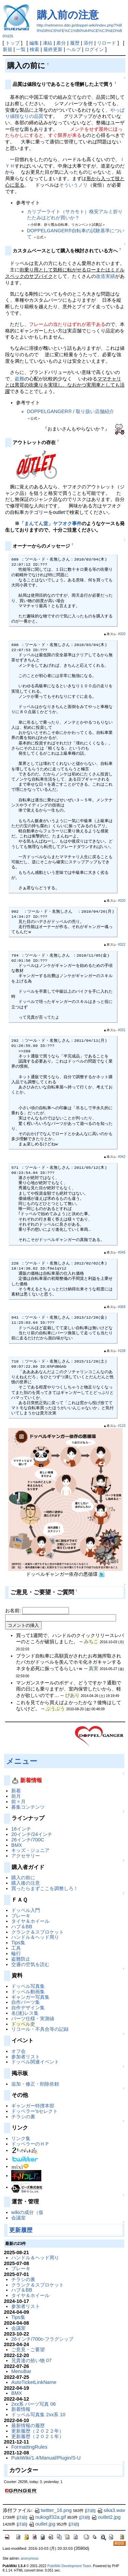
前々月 (18, 1801)
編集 (34, 43)
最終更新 (52, 49)
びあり (72, 1695)
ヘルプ (74, 49)
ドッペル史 (23, 2024)
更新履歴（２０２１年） (37, 2436)
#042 (121, 1157)
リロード (106, 43)
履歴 (75, 43)
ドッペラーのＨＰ (30, 2144)
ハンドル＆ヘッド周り (35, 1937)
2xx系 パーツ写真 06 (33, 2404)
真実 (93, 1668)
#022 (121, 944)
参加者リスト (25, 2056)
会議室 (18, 2217)
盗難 (19, 378)
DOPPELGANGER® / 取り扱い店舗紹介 (70, 411)
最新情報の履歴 (28, 2425)
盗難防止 (20, 1959)
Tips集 (18, 1942)
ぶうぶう (55, 1708)
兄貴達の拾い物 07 (31, 2360)
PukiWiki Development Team (69, 2566)
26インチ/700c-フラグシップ (42, 2339)
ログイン (94, 49)
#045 (121, 1252)
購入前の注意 (68, 14)
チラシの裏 (23, 2116)
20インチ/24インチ (31, 1834)
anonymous (30, 2558)
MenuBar (21, 2371)
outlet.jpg (42, 2524)
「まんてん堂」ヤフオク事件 (50, 523)
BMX (16, 1845)
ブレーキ (20, 1915)
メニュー (21, 1761)
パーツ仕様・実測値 (32, 2018)
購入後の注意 (25, 1883)
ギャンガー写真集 (30, 1997)
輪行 (16, 1953)
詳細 (90, 2511)
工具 (16, 1948)
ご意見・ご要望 (28, 2349)
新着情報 (20, 2409)
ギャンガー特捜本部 (32, 2105)
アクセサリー (25, 1855)
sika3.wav (111, 2510)
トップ (12, 43)
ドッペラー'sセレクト (34, 2111)
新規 (7, 49)
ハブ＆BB (21, 1926)
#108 (121, 1351)
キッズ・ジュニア (30, 1850)
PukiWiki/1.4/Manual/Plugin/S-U (46, 2458)
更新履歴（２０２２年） (37, 2431)
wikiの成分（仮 (27, 2212)
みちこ (91, 1641)
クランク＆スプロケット (37, 1932)
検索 (34, 49)
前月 (16, 1796)
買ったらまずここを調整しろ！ (44, 1888)
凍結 (47, 43)
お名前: (13, 1610)
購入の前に (23, 1877)
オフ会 (18, 2051)
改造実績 (105, 276)
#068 (121, 1307)
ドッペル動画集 (28, 1991)
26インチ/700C (27, 1839)
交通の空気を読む (30, 1964)
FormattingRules (29, 2447)
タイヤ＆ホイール (30, 1921)
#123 (121, 1426)
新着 (16, 1790)
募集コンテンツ (28, 1807)
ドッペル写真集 (28, 1986)
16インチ (21, 1829)
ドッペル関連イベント (35, 2061)
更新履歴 (20, 2230)
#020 (121, 634)
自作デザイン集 (28, 2007)
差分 (61, 43)
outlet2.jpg (105, 2517)
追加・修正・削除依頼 (35, 2084)
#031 (121, 1030)
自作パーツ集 (25, 2002)
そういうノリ (73, 185)
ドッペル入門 (25, 1910)
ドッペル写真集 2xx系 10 (38, 2414)
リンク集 (20, 2138)
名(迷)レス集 (25, 2013)
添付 (88, 43)
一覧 (21, 49)
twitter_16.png (53, 2510)
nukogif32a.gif (47, 2517)
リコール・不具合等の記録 (40, 2029)
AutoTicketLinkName (33, 2382)
